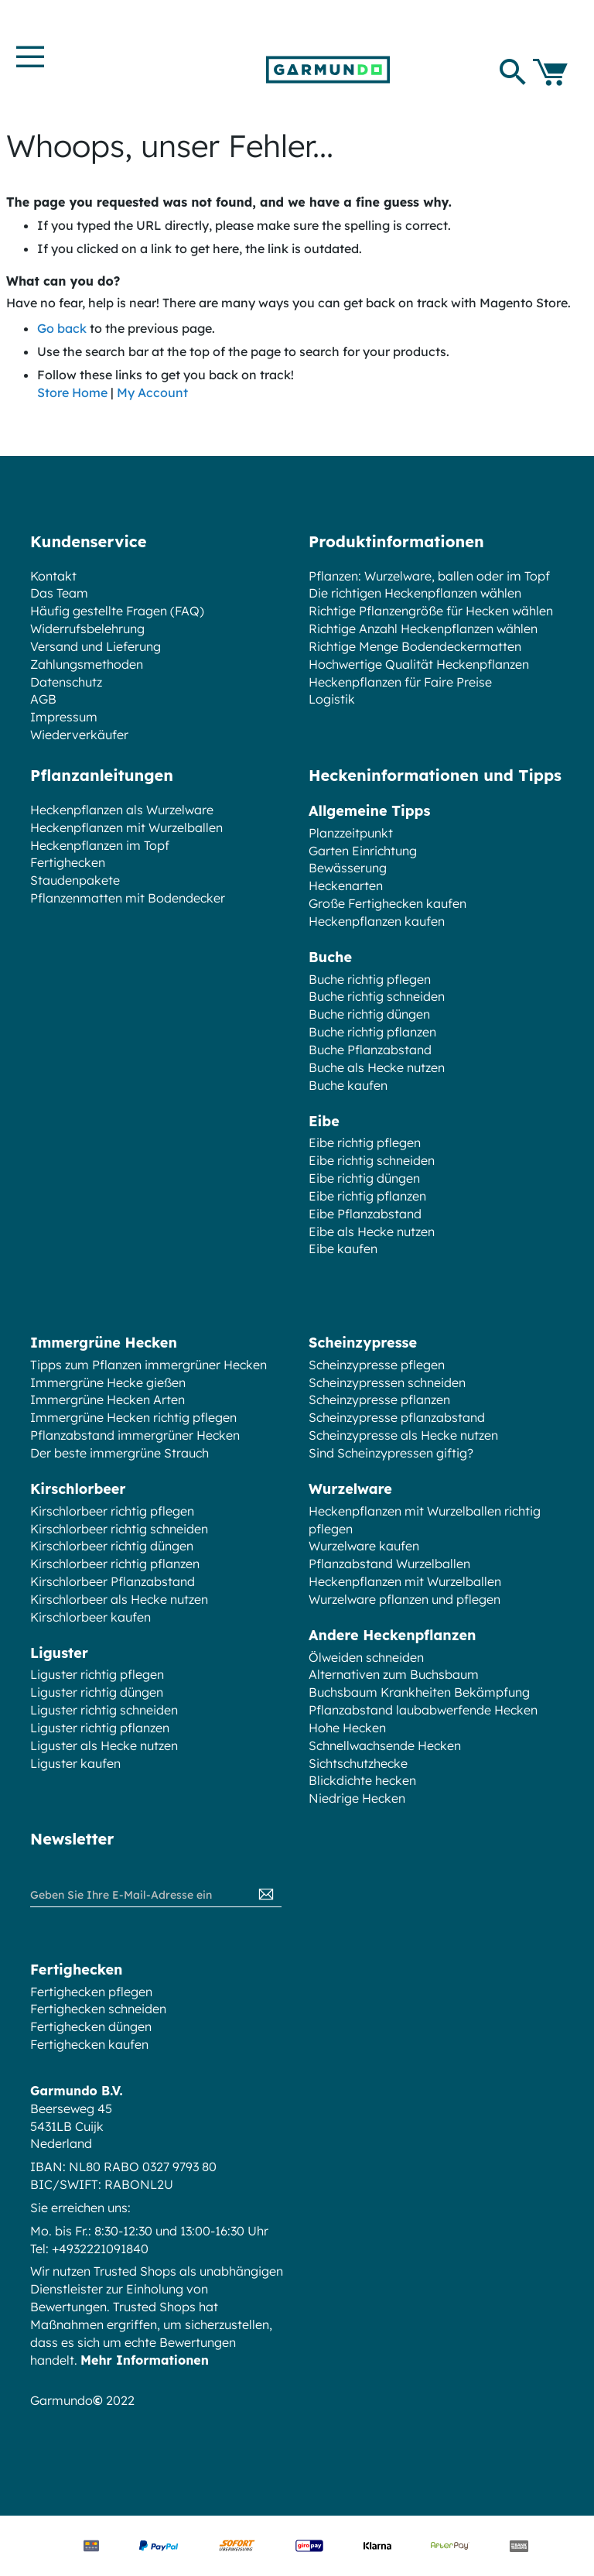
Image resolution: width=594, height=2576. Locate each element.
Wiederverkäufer (79, 734)
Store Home (72, 392)
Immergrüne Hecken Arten (107, 1399)
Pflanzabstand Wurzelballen (389, 1563)
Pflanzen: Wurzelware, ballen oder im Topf (429, 576)
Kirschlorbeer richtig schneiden (119, 1528)
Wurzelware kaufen (364, 1545)
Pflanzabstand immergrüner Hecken (135, 1435)
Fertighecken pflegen (91, 1991)
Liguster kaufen (75, 1763)
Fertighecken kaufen (89, 2044)
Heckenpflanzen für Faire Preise (400, 682)
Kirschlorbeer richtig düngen (111, 1545)
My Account (152, 392)
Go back (62, 328)
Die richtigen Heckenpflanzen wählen (415, 593)
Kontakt (53, 576)
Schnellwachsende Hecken (385, 1745)
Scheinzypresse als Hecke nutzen (403, 1435)
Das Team (59, 593)
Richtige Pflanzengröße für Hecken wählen (431, 610)
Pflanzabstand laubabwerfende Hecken (423, 1710)
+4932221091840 (100, 2248)
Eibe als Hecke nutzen (372, 1231)
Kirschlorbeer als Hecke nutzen (119, 1599)
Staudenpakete (75, 880)
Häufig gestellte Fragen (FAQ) (117, 610)
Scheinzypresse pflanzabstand (397, 1417)
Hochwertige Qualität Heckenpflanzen (419, 664)
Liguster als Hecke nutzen (104, 1745)
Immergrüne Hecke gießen (108, 1382)
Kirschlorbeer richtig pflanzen (115, 1563)
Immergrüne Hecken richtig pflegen (133, 1417)
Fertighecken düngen (91, 2026)
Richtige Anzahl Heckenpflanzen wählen (423, 628)
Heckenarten (346, 885)
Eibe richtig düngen (364, 1178)
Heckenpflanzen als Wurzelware (121, 809)
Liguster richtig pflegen (97, 1674)
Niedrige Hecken (357, 1798)
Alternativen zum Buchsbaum (394, 1674)
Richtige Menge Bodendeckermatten (415, 646)
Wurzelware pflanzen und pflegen (404, 1599)
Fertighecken (67, 862)
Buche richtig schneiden (377, 996)
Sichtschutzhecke (358, 1763)
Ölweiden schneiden (366, 1657)
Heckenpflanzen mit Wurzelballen (126, 827)
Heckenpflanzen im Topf (99, 845)
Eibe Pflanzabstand (365, 1213)
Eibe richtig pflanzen (367, 1196)
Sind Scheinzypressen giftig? (391, 1453)
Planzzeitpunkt (351, 833)
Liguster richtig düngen (96, 1692)
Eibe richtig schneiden (372, 1160)
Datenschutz (66, 682)
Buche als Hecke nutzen (377, 1067)
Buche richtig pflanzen (372, 1032)
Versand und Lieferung (95, 646)
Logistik (332, 699)
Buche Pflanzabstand (370, 1049)
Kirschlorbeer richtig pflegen (112, 1511)
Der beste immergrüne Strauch (119, 1453)
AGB (43, 699)
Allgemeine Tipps (369, 811)
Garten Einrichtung (363, 850)
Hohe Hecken (347, 1727)
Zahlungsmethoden (86, 664)
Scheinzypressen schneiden (387, 1382)
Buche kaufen (348, 1085)
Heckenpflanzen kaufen (377, 921)
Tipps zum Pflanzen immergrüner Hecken (148, 1364)
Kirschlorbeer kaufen (90, 1617)
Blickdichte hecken (362, 1780)
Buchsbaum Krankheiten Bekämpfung (419, 1692)
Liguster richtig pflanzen (99, 1727)
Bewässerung (348, 867)
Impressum (63, 716)
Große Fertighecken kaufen (387, 903)
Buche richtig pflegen (370, 979)
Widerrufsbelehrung (87, 628)
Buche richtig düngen (369, 1014)
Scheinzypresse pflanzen (379, 1399)
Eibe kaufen (343, 1248)
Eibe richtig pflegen (365, 1142)
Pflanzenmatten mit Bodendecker (127, 898)
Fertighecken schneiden (98, 2008)
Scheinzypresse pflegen (377, 1364)
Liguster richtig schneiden (104, 1710)
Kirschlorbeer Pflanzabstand (112, 1581)
